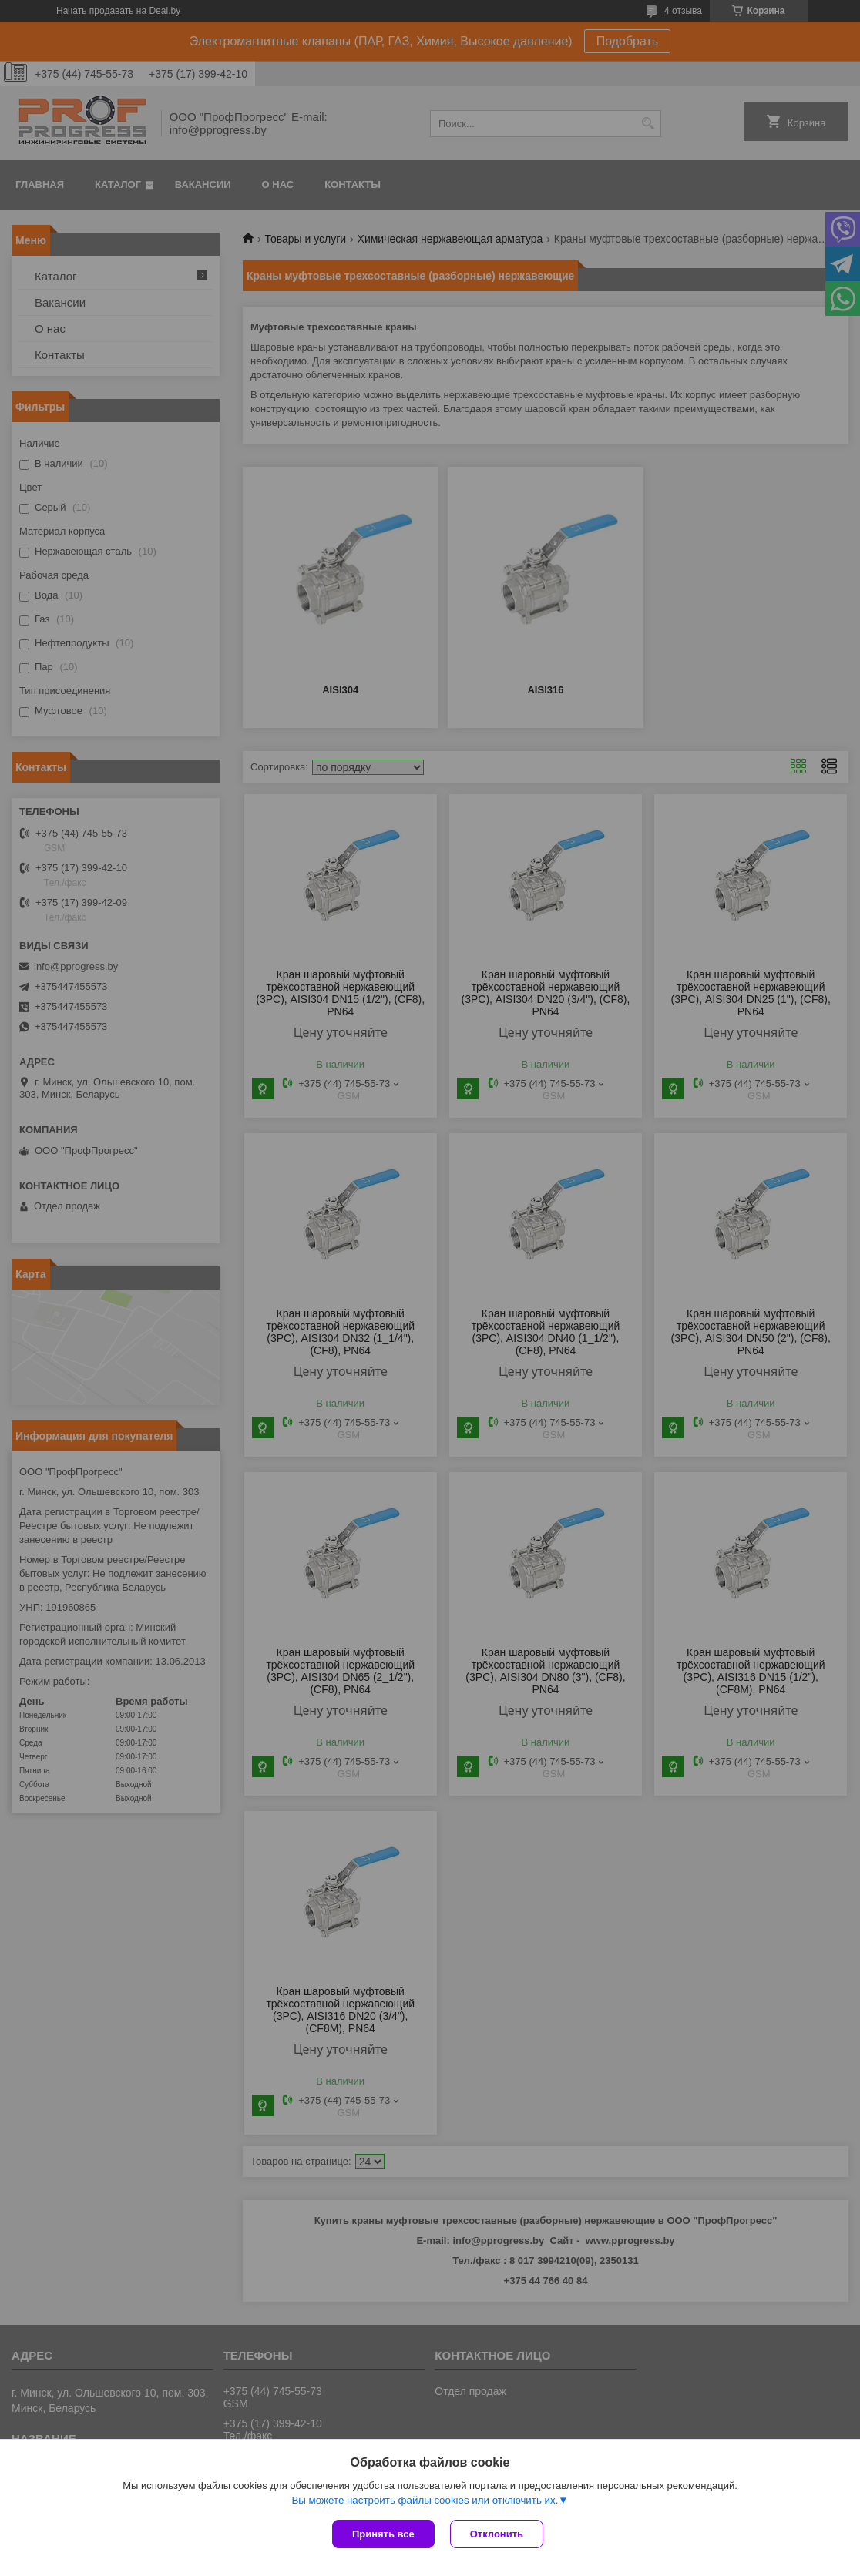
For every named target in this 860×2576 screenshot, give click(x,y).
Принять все (383, 2534)
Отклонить (496, 2534)
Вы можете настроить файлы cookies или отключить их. (424, 2500)
